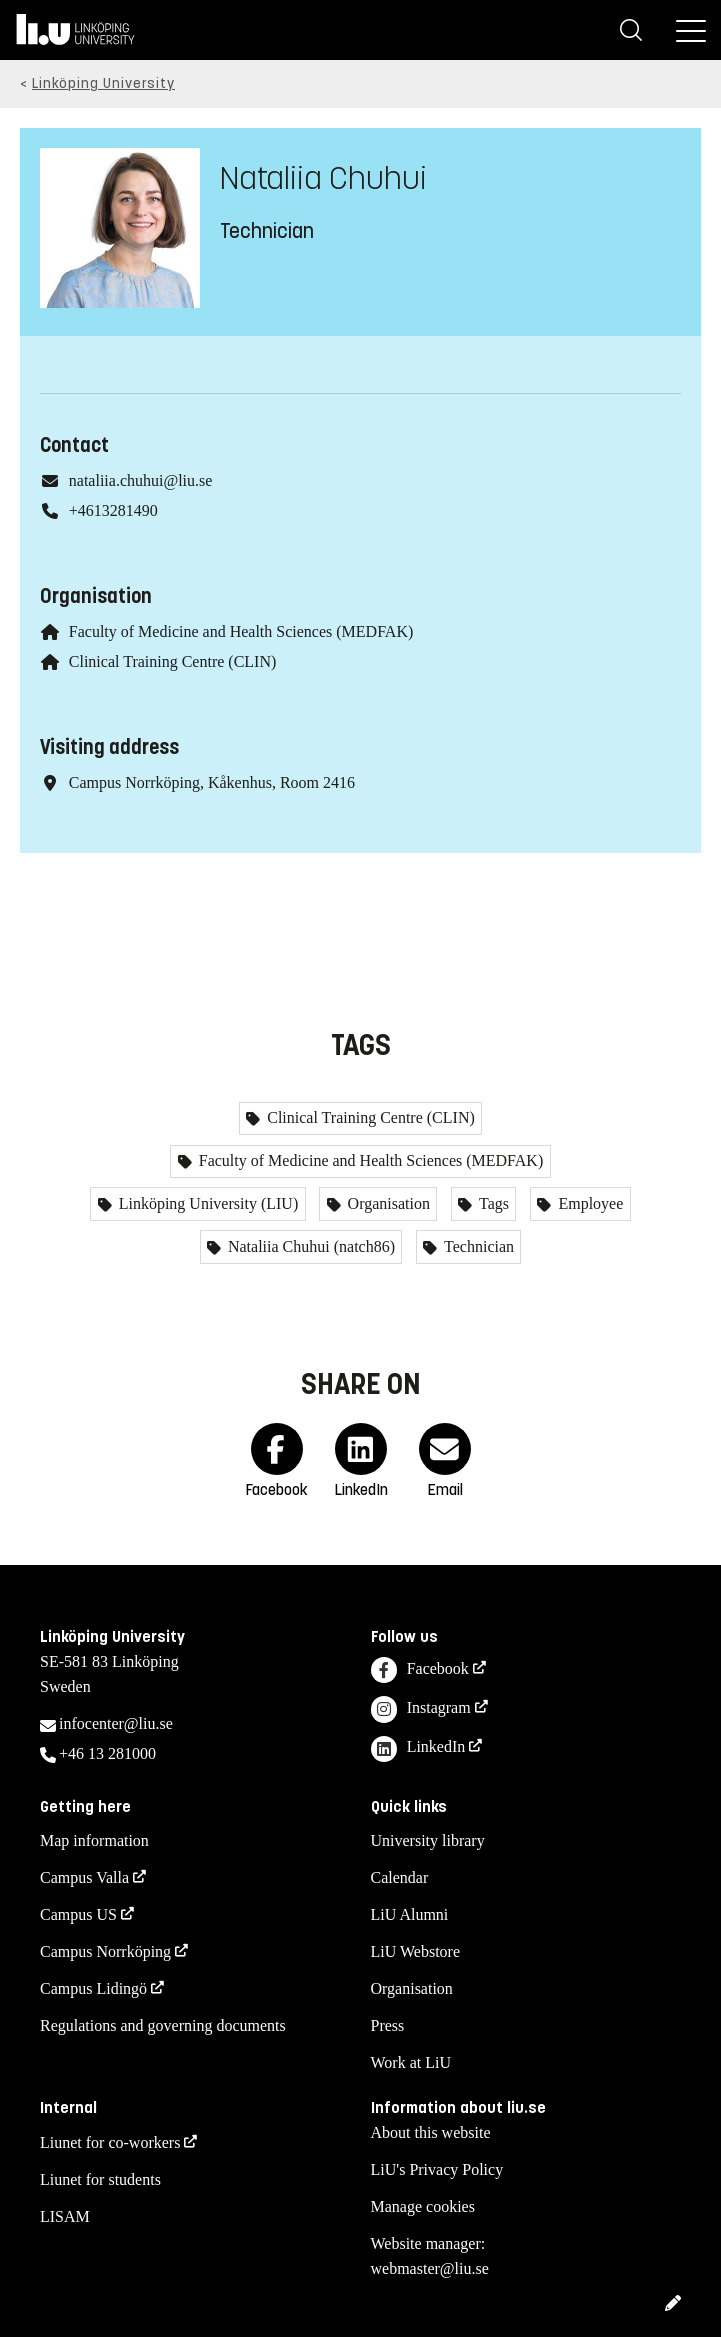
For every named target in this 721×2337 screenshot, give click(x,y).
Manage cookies (423, 2206)
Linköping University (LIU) (207, 1203)
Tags (492, 1203)
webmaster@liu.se (430, 2268)
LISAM (65, 2216)
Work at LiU (411, 2062)
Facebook (420, 1670)
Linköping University (103, 83)
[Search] (631, 30)
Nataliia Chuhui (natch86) (309, 1246)
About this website (431, 2132)
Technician (477, 1246)
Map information (94, 1840)
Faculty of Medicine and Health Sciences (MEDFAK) (241, 631)
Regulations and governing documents (163, 2025)
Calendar (400, 1877)
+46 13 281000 (107, 1753)
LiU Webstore (416, 1951)
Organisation (387, 1203)
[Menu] (691, 30)
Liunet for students (100, 2179)
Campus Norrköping (105, 1951)
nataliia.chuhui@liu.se (141, 480)
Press (388, 2025)
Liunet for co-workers (110, 2142)
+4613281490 (113, 510)
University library (428, 1840)
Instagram (421, 1709)
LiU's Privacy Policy (437, 2169)
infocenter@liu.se (116, 1723)
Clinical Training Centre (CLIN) (173, 661)
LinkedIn (418, 1749)
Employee (588, 1203)
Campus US (78, 1914)
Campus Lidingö (93, 1988)
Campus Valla (84, 1877)
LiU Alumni (410, 1914)
